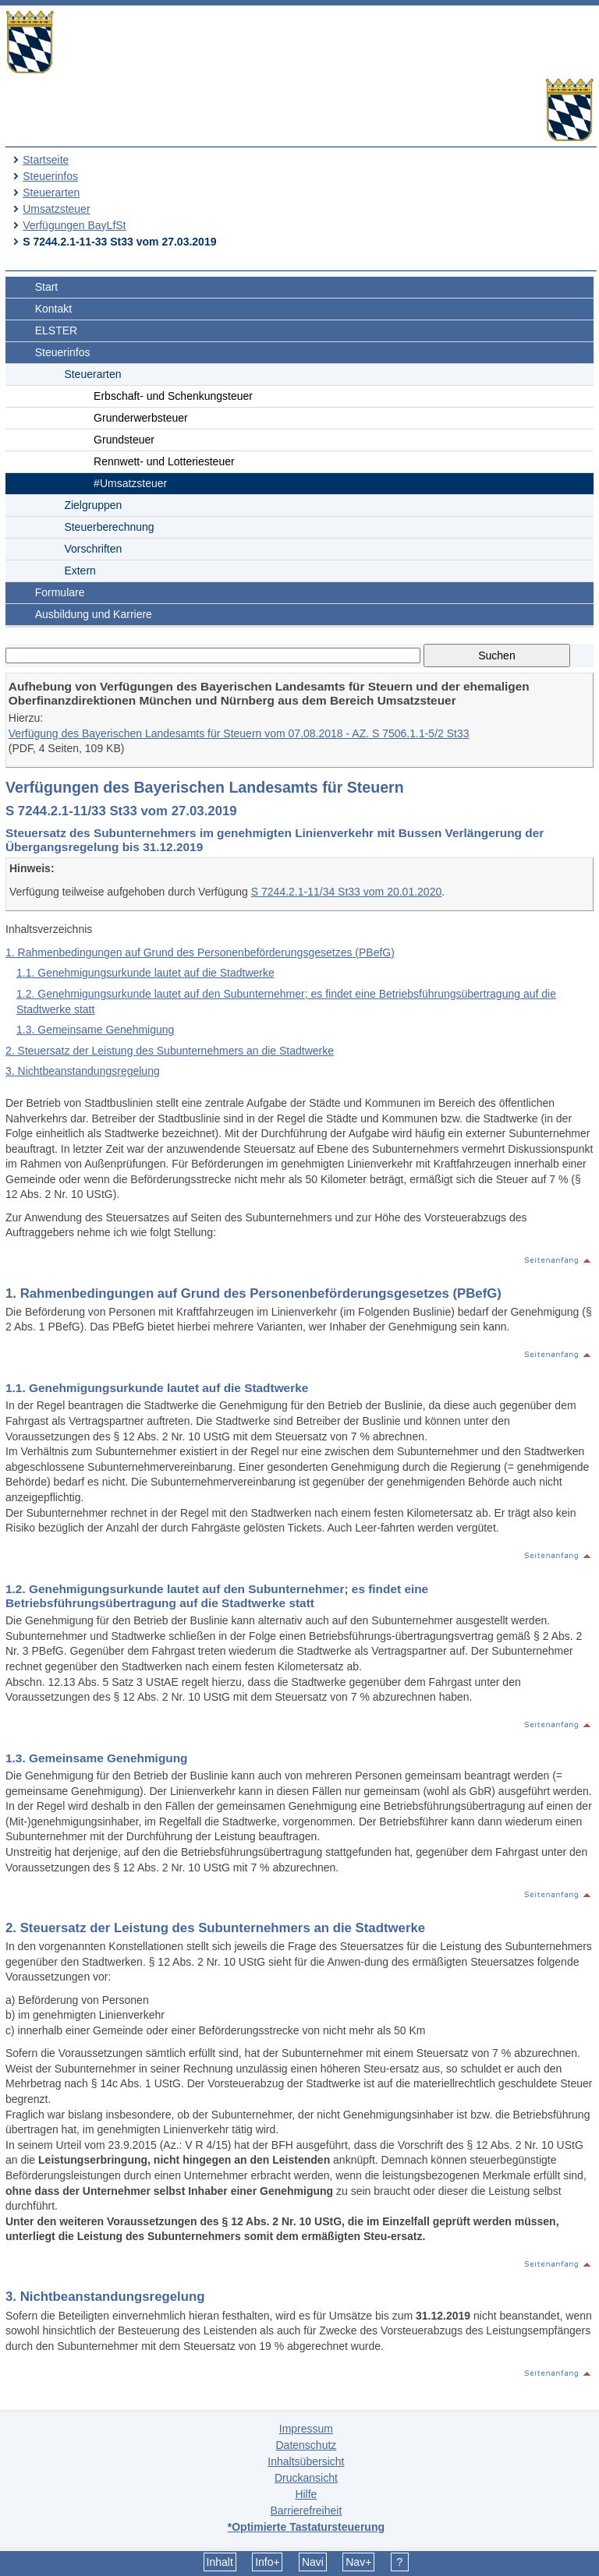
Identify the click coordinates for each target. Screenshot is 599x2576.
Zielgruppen (93, 505)
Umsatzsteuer (56, 209)
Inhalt (220, 2562)
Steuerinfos (50, 176)
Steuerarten (51, 192)
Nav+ (358, 2562)
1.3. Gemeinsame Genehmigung (95, 1029)
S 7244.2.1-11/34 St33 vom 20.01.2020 (346, 891)
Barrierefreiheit (306, 2510)
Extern (79, 570)
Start (46, 287)
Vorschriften (93, 548)
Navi (313, 2562)
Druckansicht (306, 2478)
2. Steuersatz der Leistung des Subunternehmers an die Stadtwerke (169, 1050)
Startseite (46, 160)
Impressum (306, 2428)
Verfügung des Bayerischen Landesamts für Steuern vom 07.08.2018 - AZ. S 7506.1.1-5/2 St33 (239, 733)
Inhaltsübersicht (306, 2461)
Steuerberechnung (109, 527)
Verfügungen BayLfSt (74, 225)
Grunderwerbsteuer (141, 418)
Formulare (60, 592)
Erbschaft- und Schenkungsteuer (173, 396)
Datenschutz (305, 2445)
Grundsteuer (124, 439)
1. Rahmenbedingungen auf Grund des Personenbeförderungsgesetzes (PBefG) (200, 952)
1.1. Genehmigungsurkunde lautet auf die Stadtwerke (145, 972)
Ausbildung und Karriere (93, 614)
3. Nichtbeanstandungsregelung (82, 1071)
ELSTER (56, 330)
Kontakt (53, 308)
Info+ (267, 2562)
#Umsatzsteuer (130, 483)
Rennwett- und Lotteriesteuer (164, 461)
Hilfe (306, 2494)
